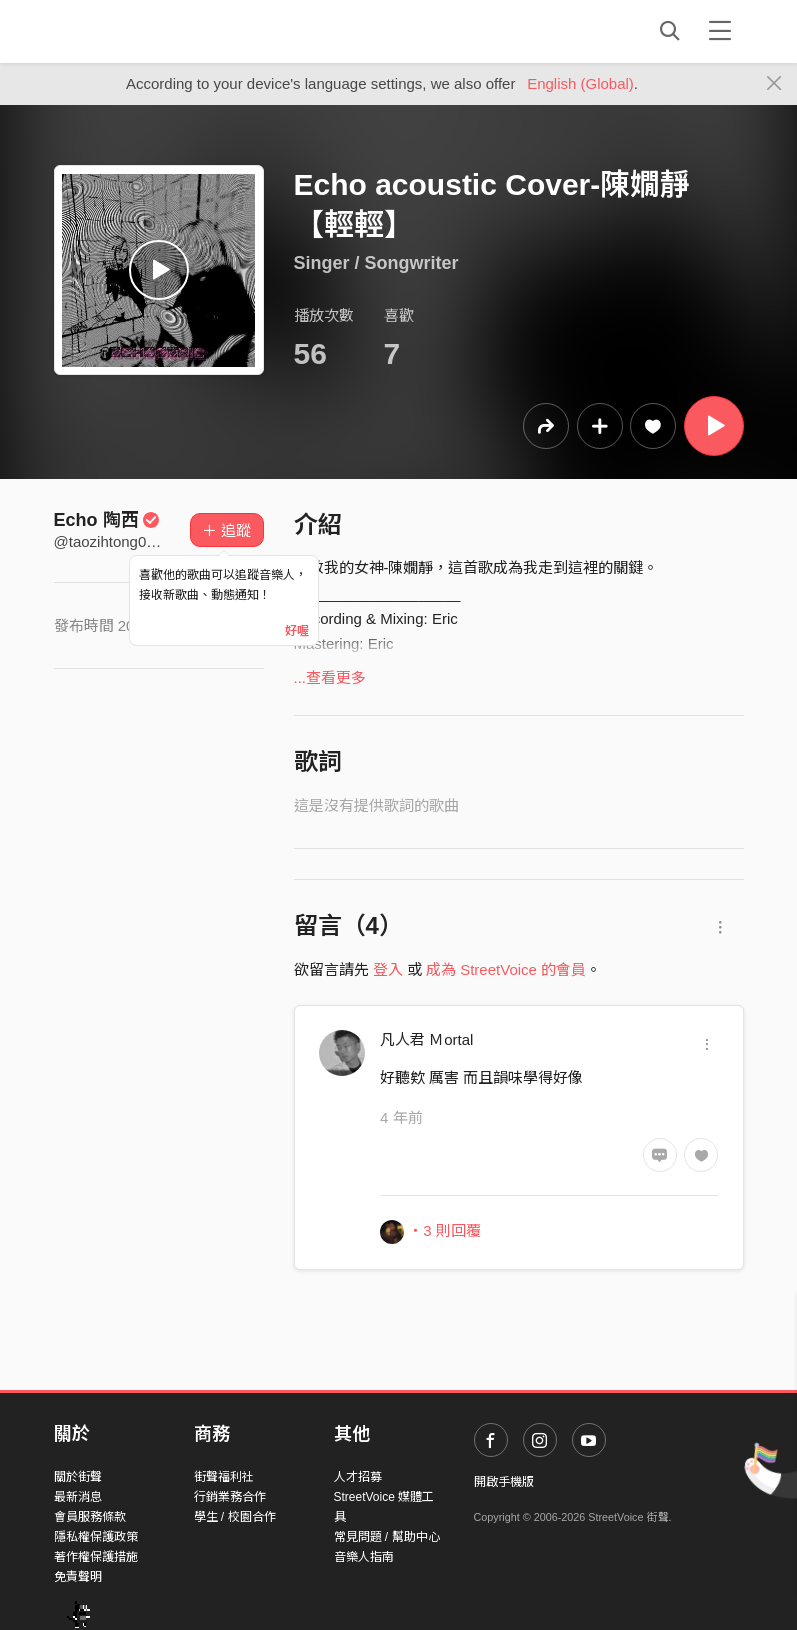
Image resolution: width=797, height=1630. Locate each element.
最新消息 (78, 1497)
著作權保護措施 (96, 1557)
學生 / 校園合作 (235, 1517)
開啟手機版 (504, 1482)
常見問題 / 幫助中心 (387, 1537)
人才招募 (358, 1477)
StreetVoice (136, 31)
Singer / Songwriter (376, 263)
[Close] (774, 84)
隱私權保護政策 (96, 1537)
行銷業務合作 (230, 1497)
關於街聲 (78, 1477)
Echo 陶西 (107, 520)
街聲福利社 (224, 1477)
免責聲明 (78, 1577)
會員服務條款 (90, 1517)
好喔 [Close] (297, 631)
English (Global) (580, 83)
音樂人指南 (364, 1557)
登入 (388, 969)
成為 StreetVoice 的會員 (506, 969)
